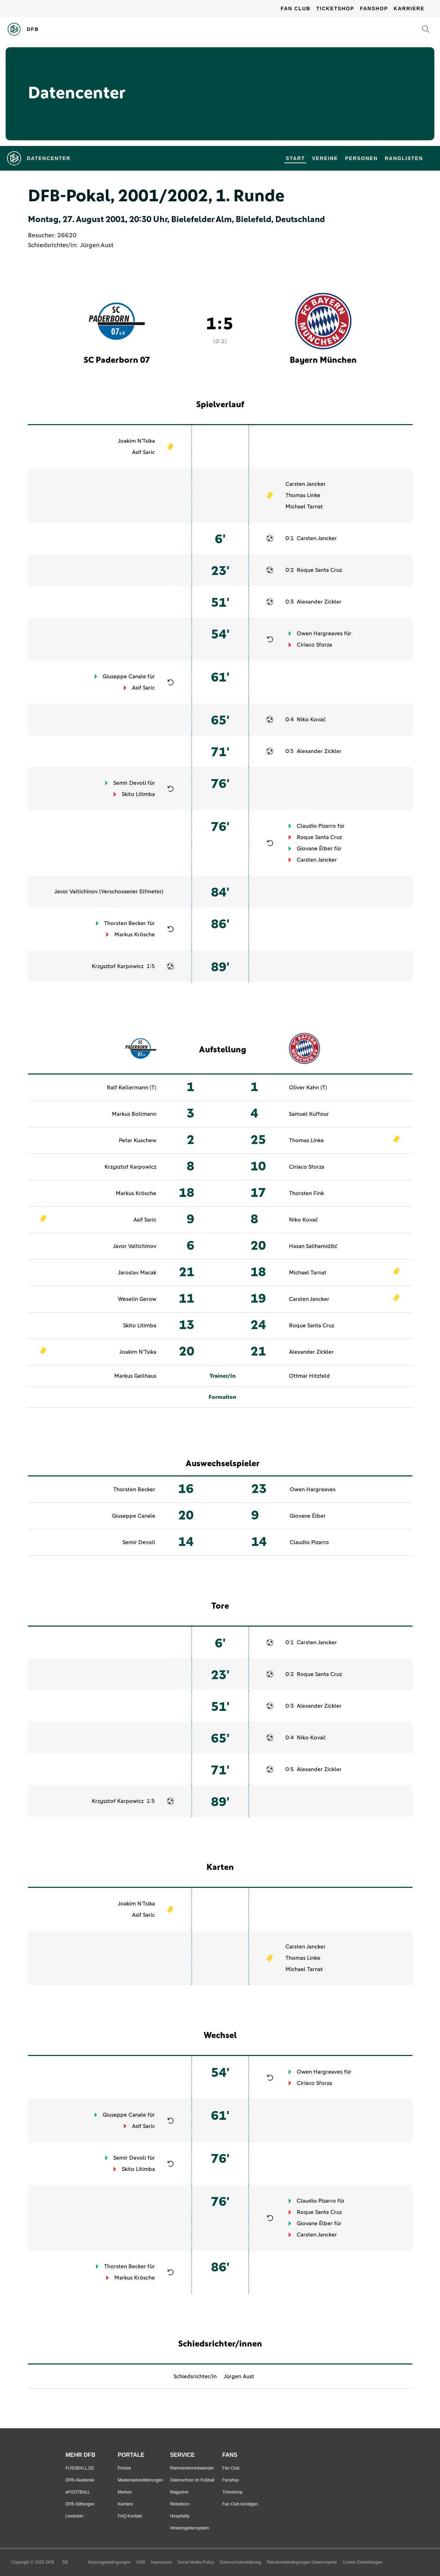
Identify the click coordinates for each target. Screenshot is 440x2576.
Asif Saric (143, 452)
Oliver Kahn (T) (308, 1087)
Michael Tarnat (304, 506)
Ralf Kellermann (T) (131, 1087)
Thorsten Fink (306, 1193)
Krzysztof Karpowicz (118, 966)
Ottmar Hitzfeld (309, 1376)
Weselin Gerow (137, 1299)
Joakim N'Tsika (136, 441)
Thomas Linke (302, 495)
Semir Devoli (129, 783)
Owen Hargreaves (320, 633)
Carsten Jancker (305, 484)
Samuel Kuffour (309, 1114)
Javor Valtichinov (76, 891)
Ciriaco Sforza (314, 645)
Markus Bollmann (134, 1114)
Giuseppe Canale (124, 676)
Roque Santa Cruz (319, 570)
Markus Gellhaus (135, 1376)
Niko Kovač (311, 719)
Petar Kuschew (137, 1140)
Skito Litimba (138, 794)
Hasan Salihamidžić (313, 1246)
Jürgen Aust (96, 245)
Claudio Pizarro (316, 826)
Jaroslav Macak (137, 1272)
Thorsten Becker (125, 923)
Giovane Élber (315, 848)
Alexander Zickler (319, 602)
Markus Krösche (134, 934)
